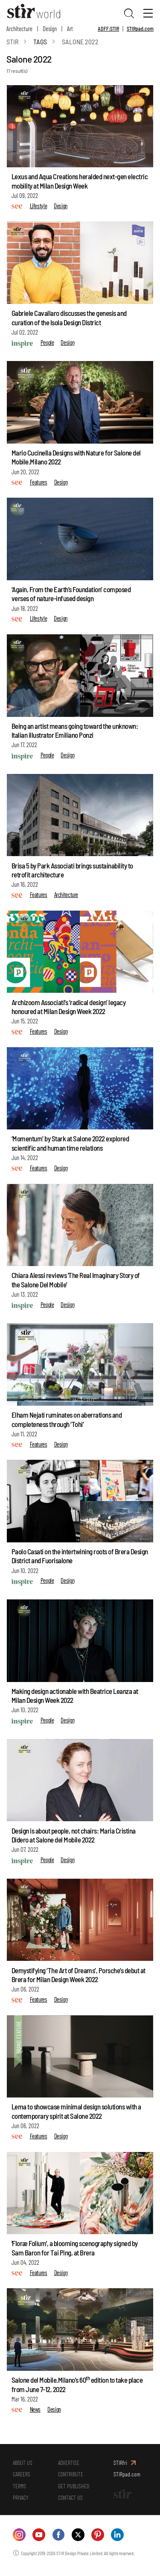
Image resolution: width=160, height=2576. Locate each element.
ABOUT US (23, 2465)
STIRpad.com (140, 29)
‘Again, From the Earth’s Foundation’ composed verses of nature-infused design (71, 595)
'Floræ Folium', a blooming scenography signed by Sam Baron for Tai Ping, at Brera (75, 2249)
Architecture (19, 28)
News (35, 2411)
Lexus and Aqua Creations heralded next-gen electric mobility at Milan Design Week (80, 183)
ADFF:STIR (108, 29)
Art (70, 28)
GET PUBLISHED (74, 2491)
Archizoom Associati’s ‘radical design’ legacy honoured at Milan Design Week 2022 (69, 1008)
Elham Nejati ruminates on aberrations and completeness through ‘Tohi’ (67, 1421)
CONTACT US (71, 2503)
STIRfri (120, 2465)
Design (50, 28)
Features (38, 483)
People (47, 344)
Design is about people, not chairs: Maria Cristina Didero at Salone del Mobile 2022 (74, 1836)
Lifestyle (38, 207)
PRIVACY (21, 2503)
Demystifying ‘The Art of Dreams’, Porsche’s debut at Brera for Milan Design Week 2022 (78, 1976)
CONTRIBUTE (71, 2478)
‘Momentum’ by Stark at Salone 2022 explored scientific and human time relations (70, 1145)
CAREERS (22, 2478)
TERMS (20, 2491)
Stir (12, 43)
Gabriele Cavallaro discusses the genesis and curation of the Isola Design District (69, 319)
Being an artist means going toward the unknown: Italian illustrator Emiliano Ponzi (75, 732)
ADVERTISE (69, 2465)
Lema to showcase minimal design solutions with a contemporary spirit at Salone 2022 (76, 2113)
